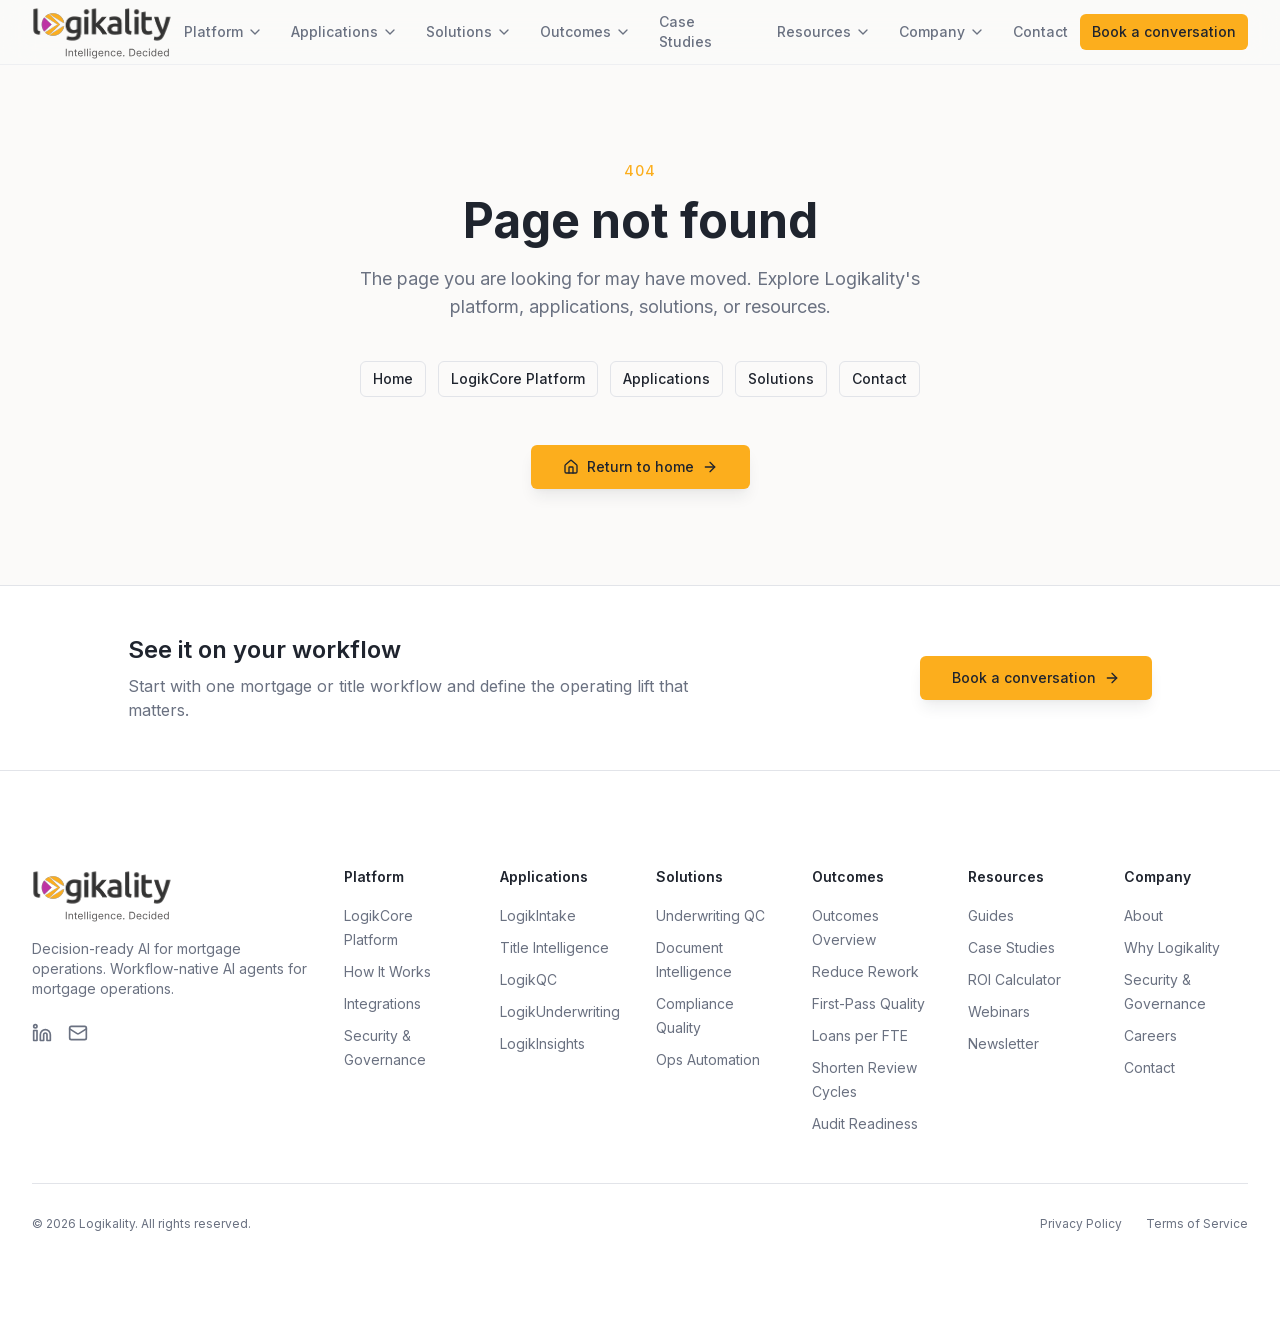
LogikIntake (538, 915)
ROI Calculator (1014, 979)
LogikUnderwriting (560, 1011)
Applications (344, 31)
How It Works (387, 971)
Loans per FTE (860, 1035)
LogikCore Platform (518, 378)
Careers (1150, 1035)
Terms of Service (1197, 1223)
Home (393, 378)
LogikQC (528, 979)
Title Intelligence (554, 947)
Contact (1040, 31)
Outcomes (585, 31)
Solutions (469, 31)
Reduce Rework (865, 971)
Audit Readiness (865, 1123)
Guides (991, 915)
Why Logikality (1172, 947)
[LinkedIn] (42, 1033)
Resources (824, 31)
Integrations (382, 1003)
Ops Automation (708, 1059)
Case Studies (685, 31)
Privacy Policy (1081, 1223)
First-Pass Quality (868, 1003)
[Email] (78, 1033)
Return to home (640, 466)
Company (942, 31)
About (1143, 915)
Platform (223, 31)
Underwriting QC (710, 915)
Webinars (999, 1011)
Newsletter (1003, 1043)
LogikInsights (542, 1043)
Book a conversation (1164, 31)
